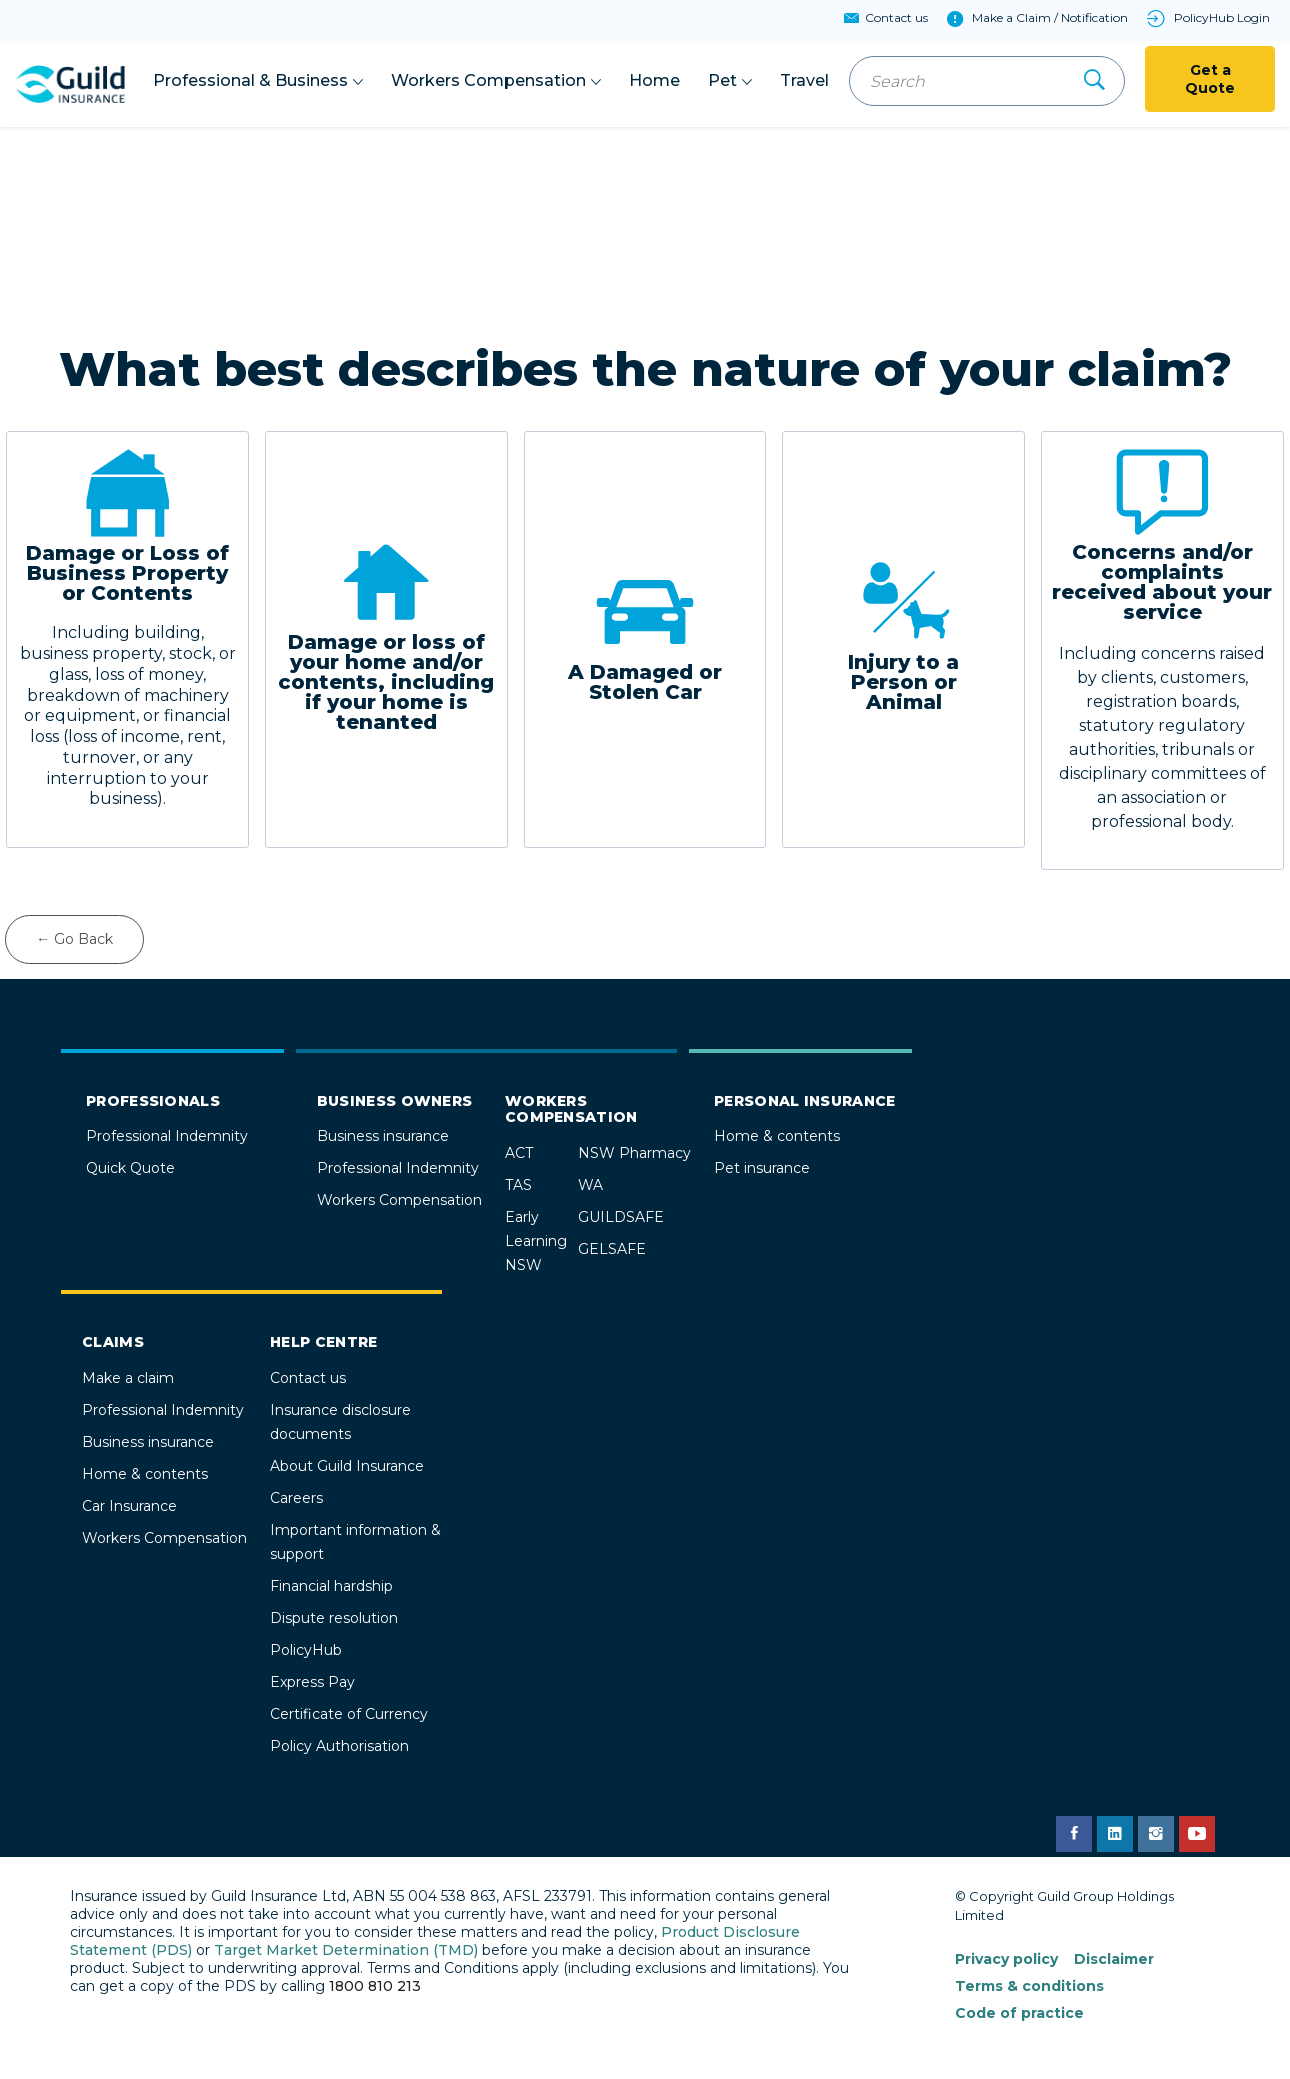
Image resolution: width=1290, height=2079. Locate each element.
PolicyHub (306, 1650)
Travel (804, 80)
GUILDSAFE (621, 1217)
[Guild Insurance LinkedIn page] (1115, 1834)
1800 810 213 (375, 1986)
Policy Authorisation (339, 1746)
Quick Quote (130, 1168)
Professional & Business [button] (250, 80)
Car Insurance (129, 1506)
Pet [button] (722, 80)
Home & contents (777, 1136)
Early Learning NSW (536, 1241)
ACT (519, 1153)
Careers (296, 1498)
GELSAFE (612, 1249)
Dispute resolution (334, 1618)
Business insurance (383, 1136)
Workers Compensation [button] (488, 80)
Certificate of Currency (349, 1714)
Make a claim (128, 1378)
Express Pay (312, 1682)
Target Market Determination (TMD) (346, 1950)
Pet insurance (762, 1168)
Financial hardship (331, 1586)
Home (654, 80)
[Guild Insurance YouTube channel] (1197, 1834)
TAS (518, 1185)
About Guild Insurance (347, 1466)
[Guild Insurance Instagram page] (1156, 1834)
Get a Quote (1210, 79)
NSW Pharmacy (634, 1153)
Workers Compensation (399, 1200)
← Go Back (74, 939)
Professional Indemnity (167, 1136)
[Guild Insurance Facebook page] (1074, 1834)
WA (590, 1185)
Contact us (308, 1378)
